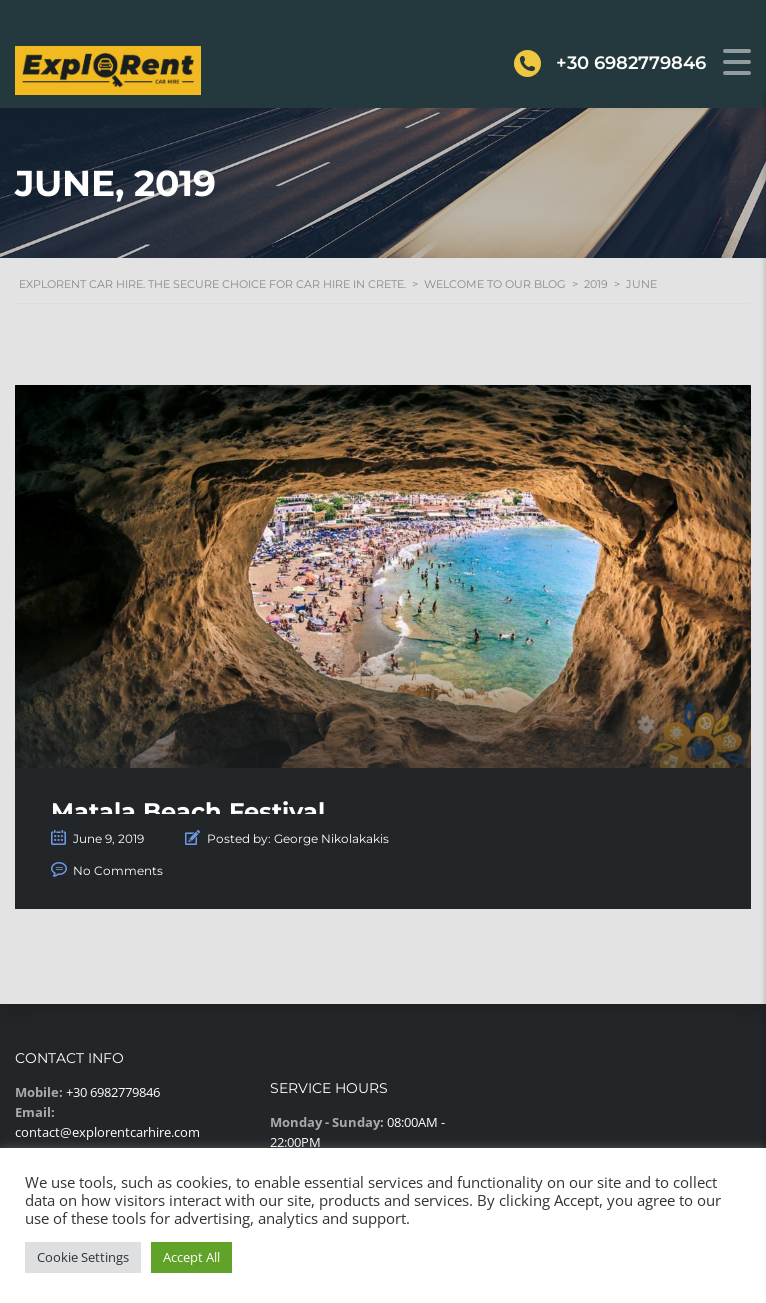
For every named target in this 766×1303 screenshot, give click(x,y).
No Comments (118, 870)
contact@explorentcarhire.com (107, 1132)
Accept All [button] (191, 1257)
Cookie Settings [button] (83, 1257)
